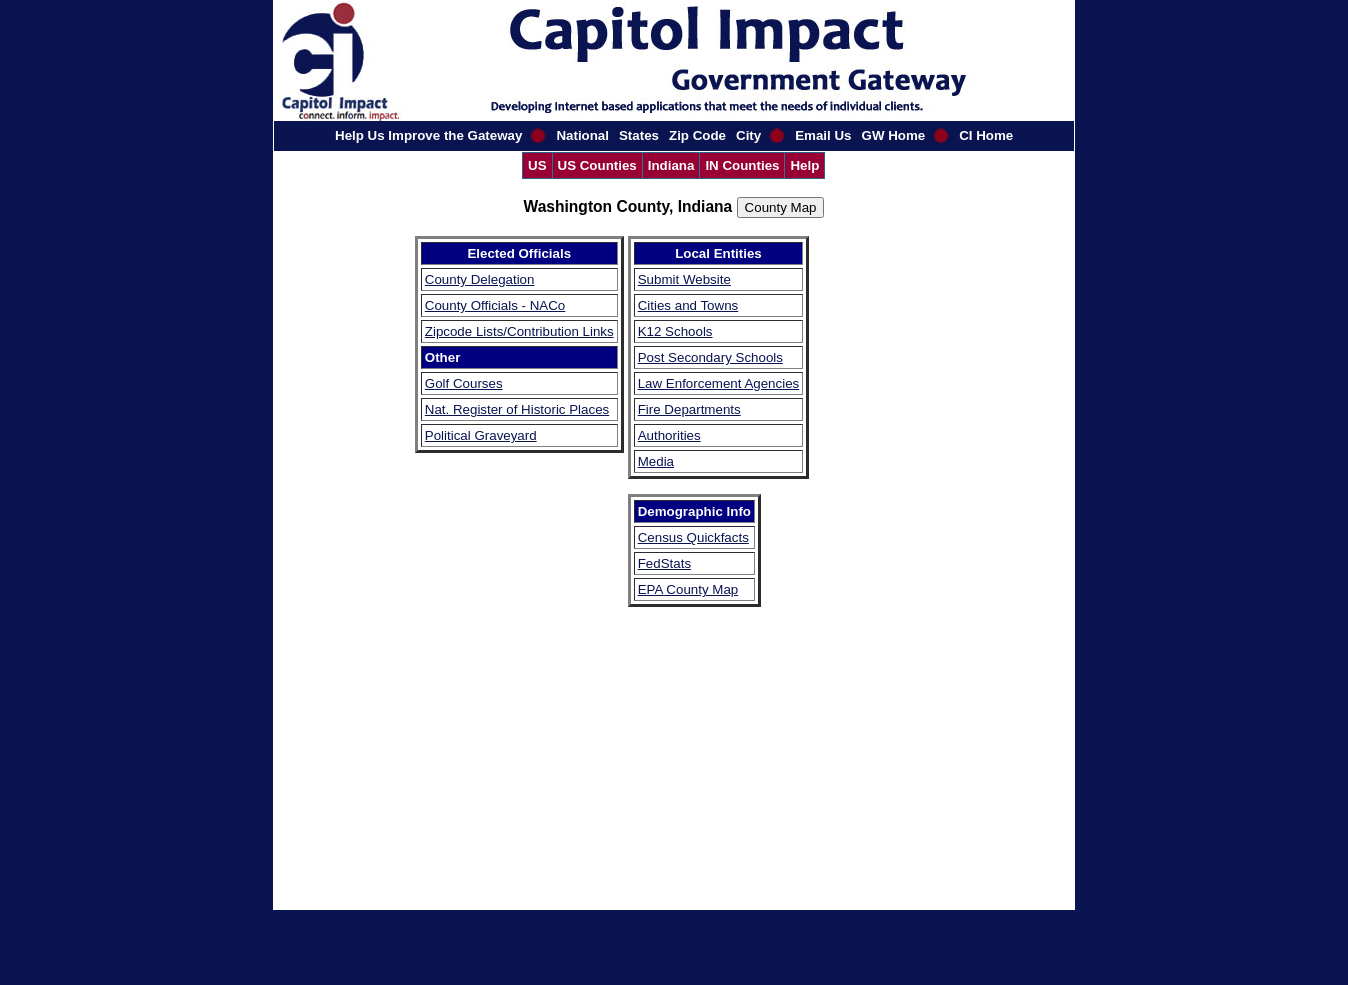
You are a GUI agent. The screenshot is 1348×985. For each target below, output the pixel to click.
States (639, 135)
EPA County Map (688, 589)
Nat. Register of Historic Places (517, 409)
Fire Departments (689, 409)
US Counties (597, 165)
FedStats (664, 563)
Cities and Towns (688, 305)
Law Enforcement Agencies (719, 383)
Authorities (669, 435)
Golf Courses (464, 383)
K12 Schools (675, 331)
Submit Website (684, 279)
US (537, 165)
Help (804, 165)
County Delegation (480, 279)
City (748, 135)
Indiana (671, 165)
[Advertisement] (873, 536)
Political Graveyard (481, 435)
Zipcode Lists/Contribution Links (519, 331)
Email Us (823, 135)
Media (656, 461)
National (582, 135)
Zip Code (697, 135)
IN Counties (742, 165)
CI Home (986, 135)
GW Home (894, 135)
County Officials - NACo (495, 305)
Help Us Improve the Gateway (428, 135)
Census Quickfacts (693, 537)
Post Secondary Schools (710, 357)
